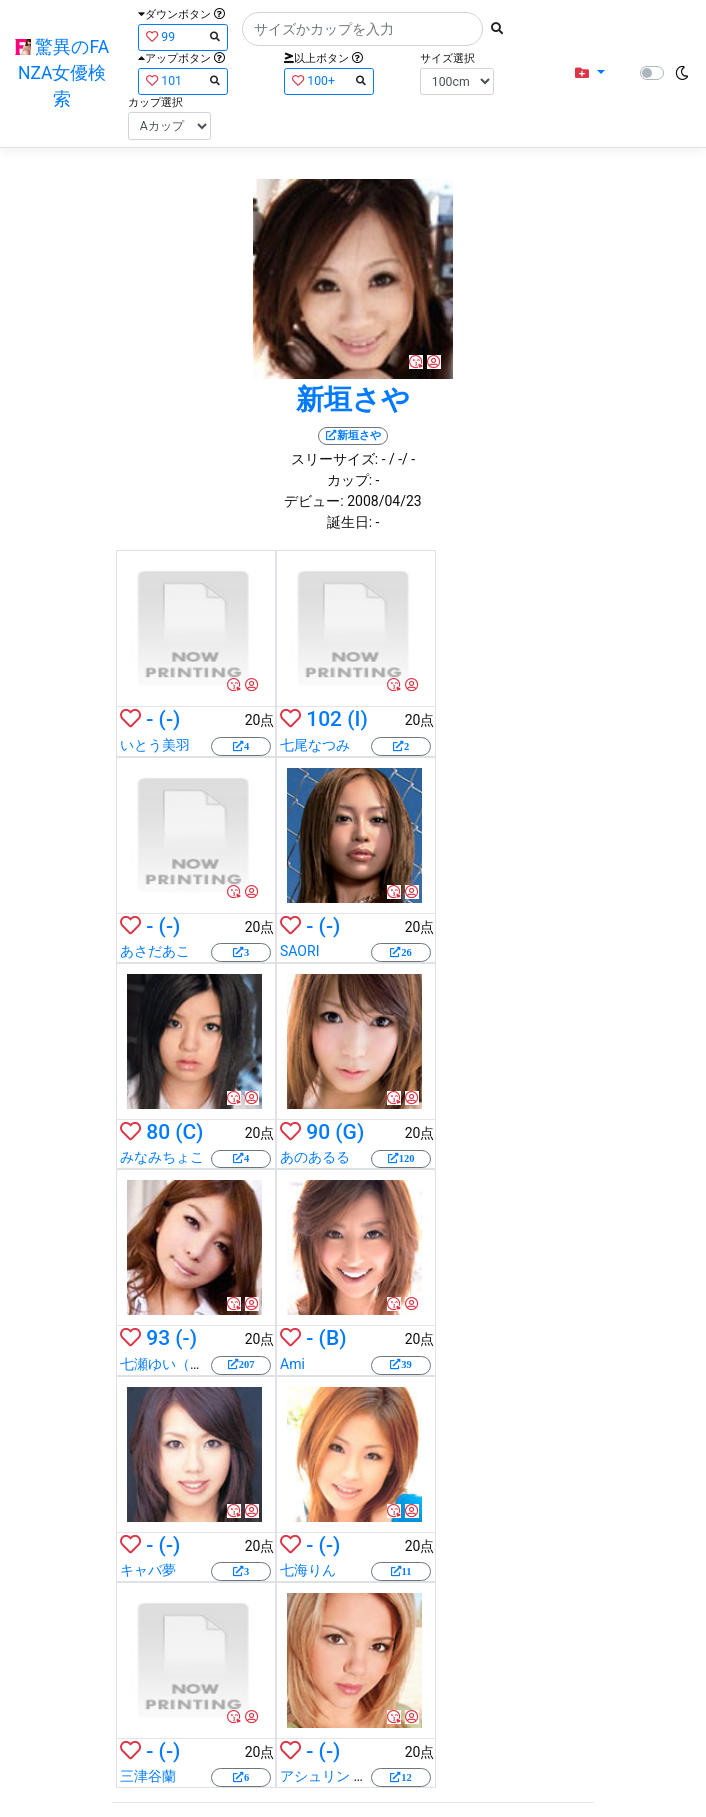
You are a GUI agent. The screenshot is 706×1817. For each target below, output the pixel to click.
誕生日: (349, 522)
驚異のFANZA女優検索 (62, 73)
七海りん (308, 1570)
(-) (170, 719)
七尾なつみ (315, 745)
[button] (589, 73)
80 (158, 1132)
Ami (292, 1364)
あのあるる (315, 1157)
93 (158, 1338)
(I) (357, 719)
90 (318, 1132)
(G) (349, 1132)
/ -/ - (402, 459)
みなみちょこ (162, 1157)
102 (324, 719)
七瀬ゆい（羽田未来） (190, 1364)
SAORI (299, 951)
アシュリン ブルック (344, 1776)
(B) (333, 1338)
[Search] (362, 29)
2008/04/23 (384, 501)
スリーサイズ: (334, 459)
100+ (329, 80)
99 (183, 36)
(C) (189, 1132)
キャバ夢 (148, 1570)
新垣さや (353, 399)
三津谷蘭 (148, 1776)
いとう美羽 (155, 745)
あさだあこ (155, 951)
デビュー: (313, 501)
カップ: (349, 480)
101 (183, 80)
